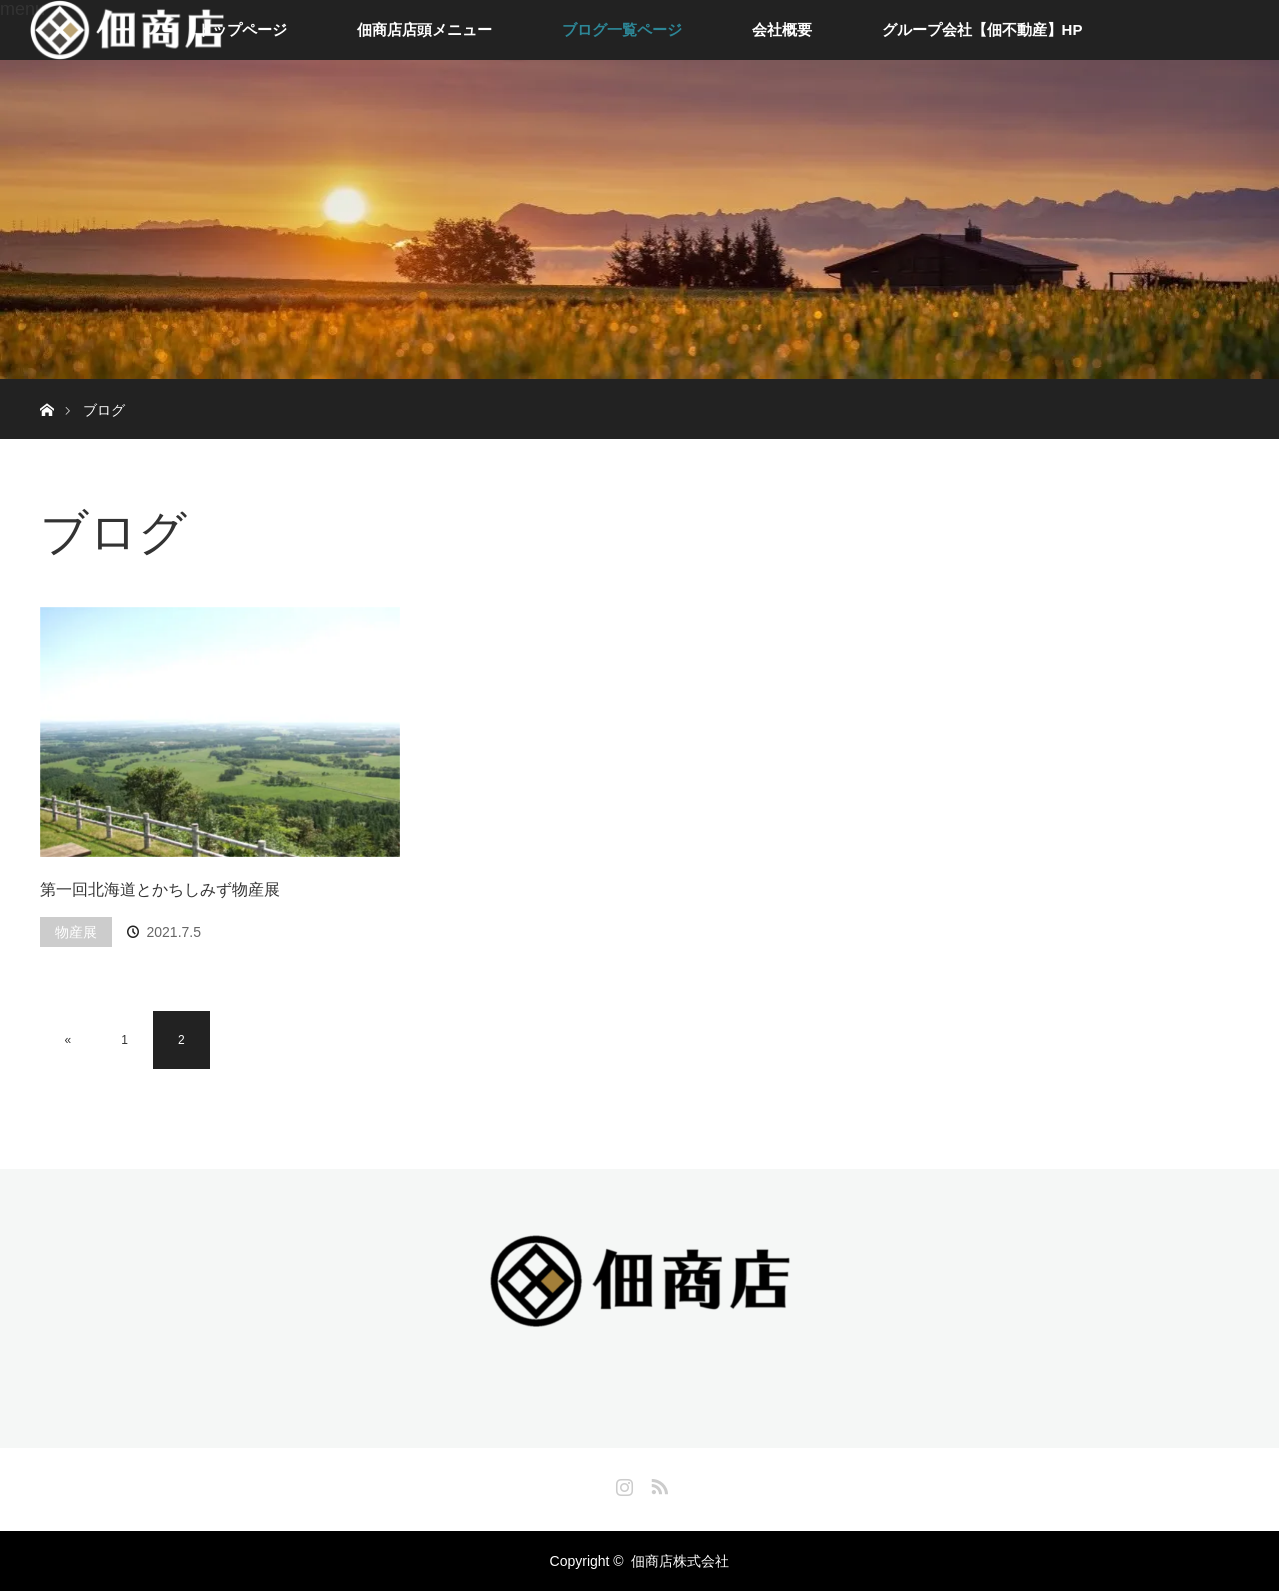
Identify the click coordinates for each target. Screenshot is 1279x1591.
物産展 (76, 932)
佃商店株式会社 (680, 1561)
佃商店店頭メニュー (424, 29)
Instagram (622, 1483)
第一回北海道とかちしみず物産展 (160, 889)
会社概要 (782, 29)
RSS (657, 1483)
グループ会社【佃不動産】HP (982, 29)
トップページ (242, 29)
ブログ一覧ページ (622, 29)
